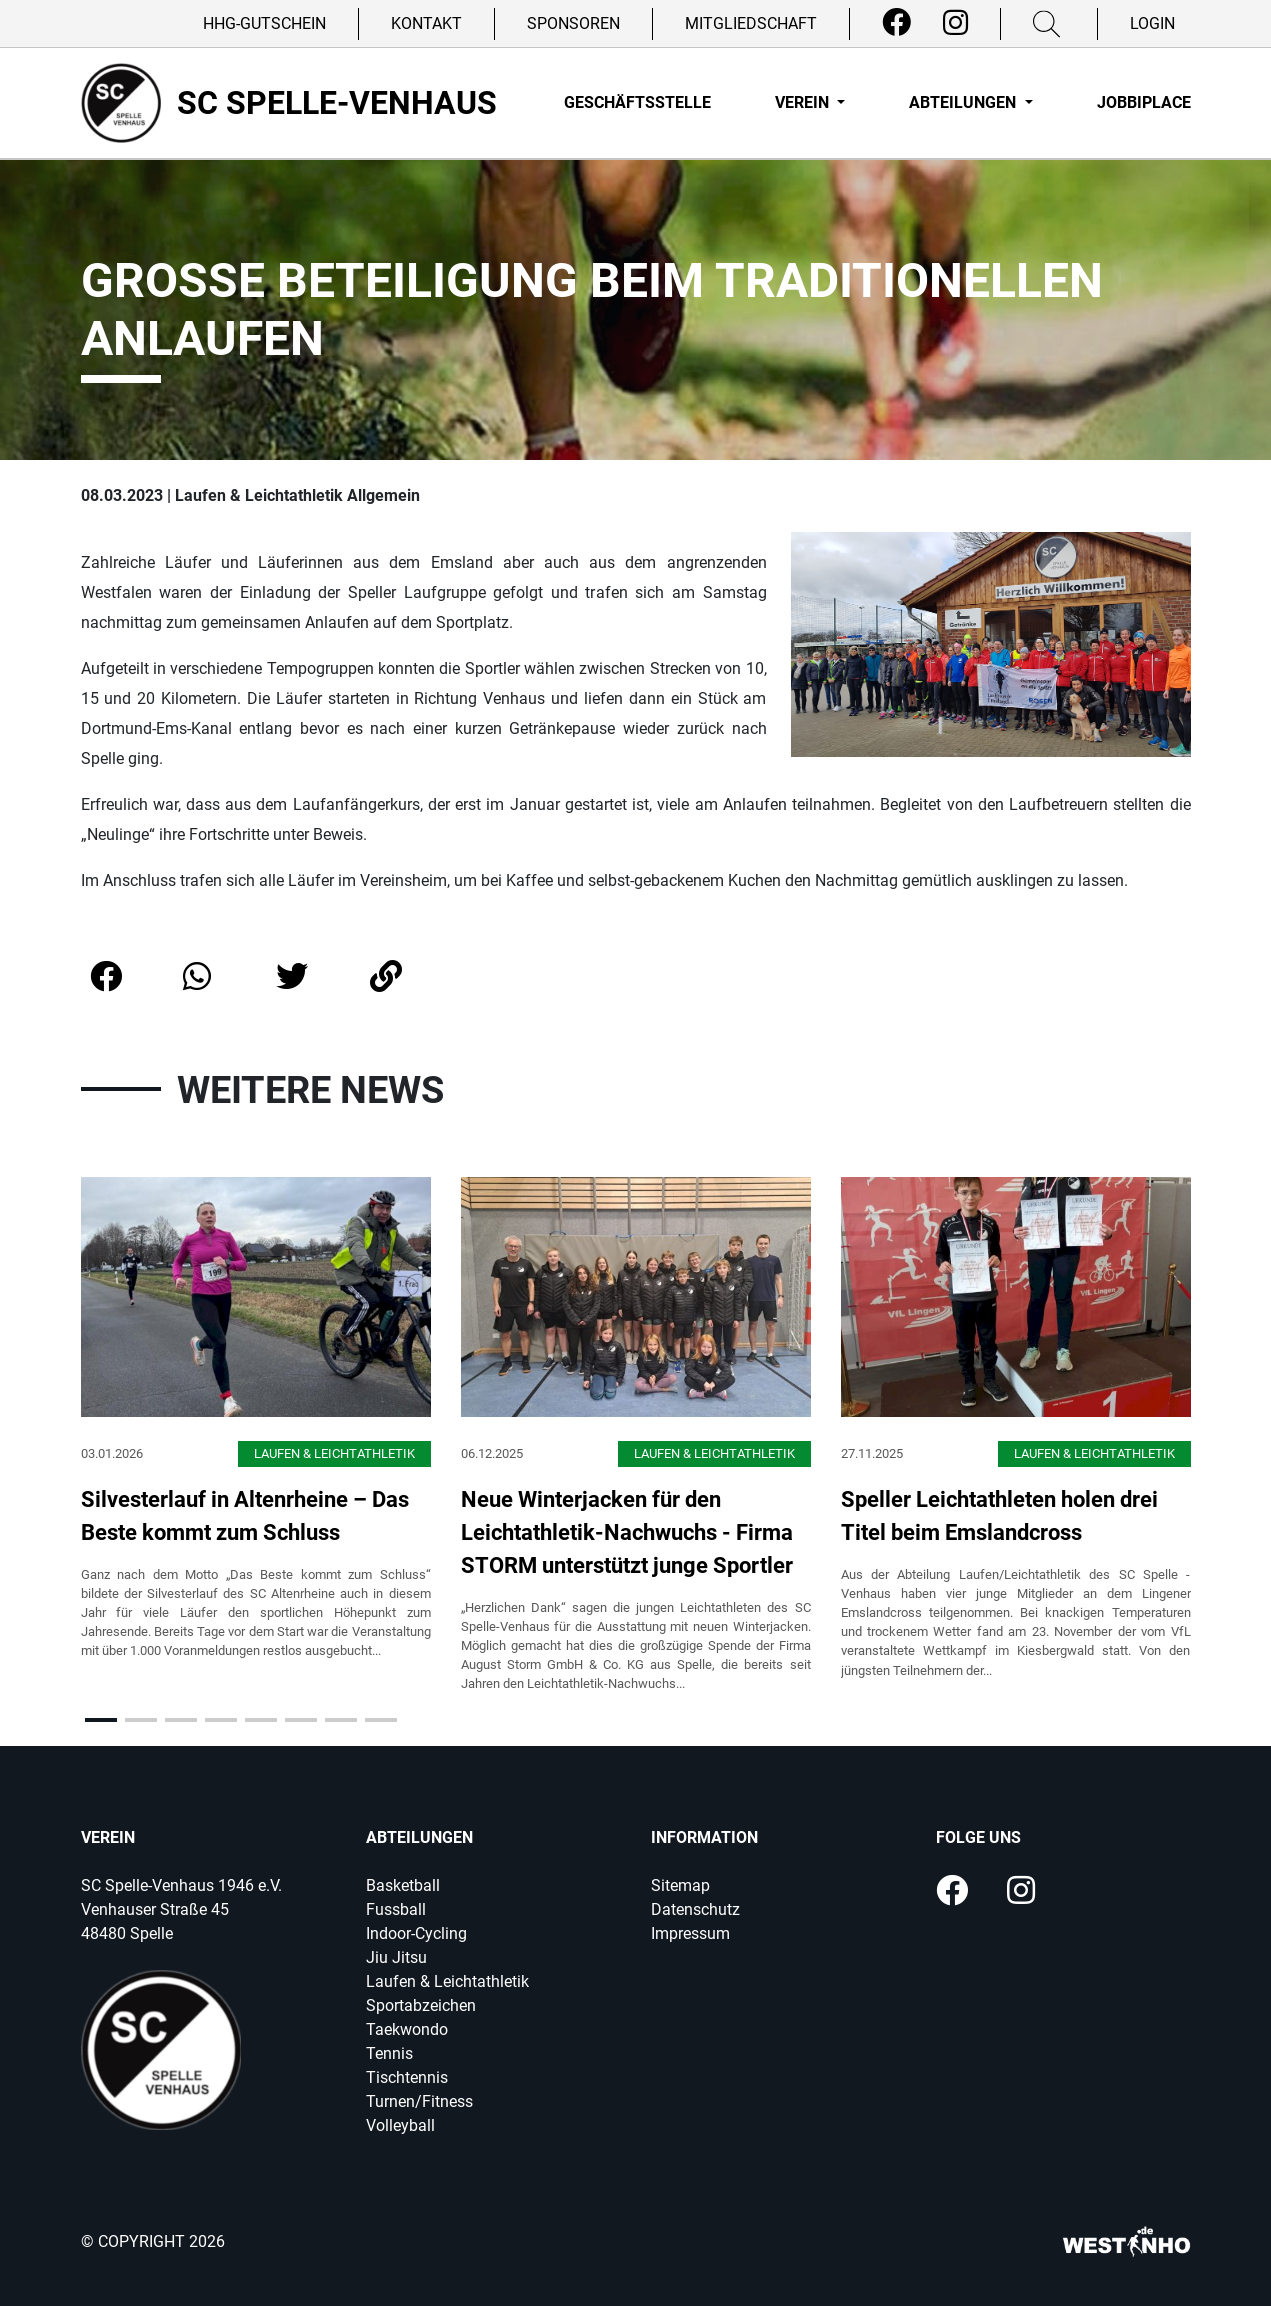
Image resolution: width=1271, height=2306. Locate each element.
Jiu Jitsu (396, 1957)
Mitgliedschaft (751, 23)
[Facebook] (896, 23)
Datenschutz (695, 1909)
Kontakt (426, 23)
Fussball (396, 1909)
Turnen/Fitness (419, 2101)
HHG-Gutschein (264, 23)
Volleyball (400, 2125)
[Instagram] (955, 23)
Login (1152, 23)
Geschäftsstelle (637, 102)
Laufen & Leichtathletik (447, 1981)
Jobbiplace (1144, 102)
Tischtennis (407, 2077)
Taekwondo (407, 2029)
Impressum (690, 1933)
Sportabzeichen (421, 2005)
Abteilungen (964, 102)
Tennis (389, 2053)
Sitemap (680, 1885)
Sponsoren (573, 23)
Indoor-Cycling (416, 1933)
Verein (804, 102)
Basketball (403, 1885)
